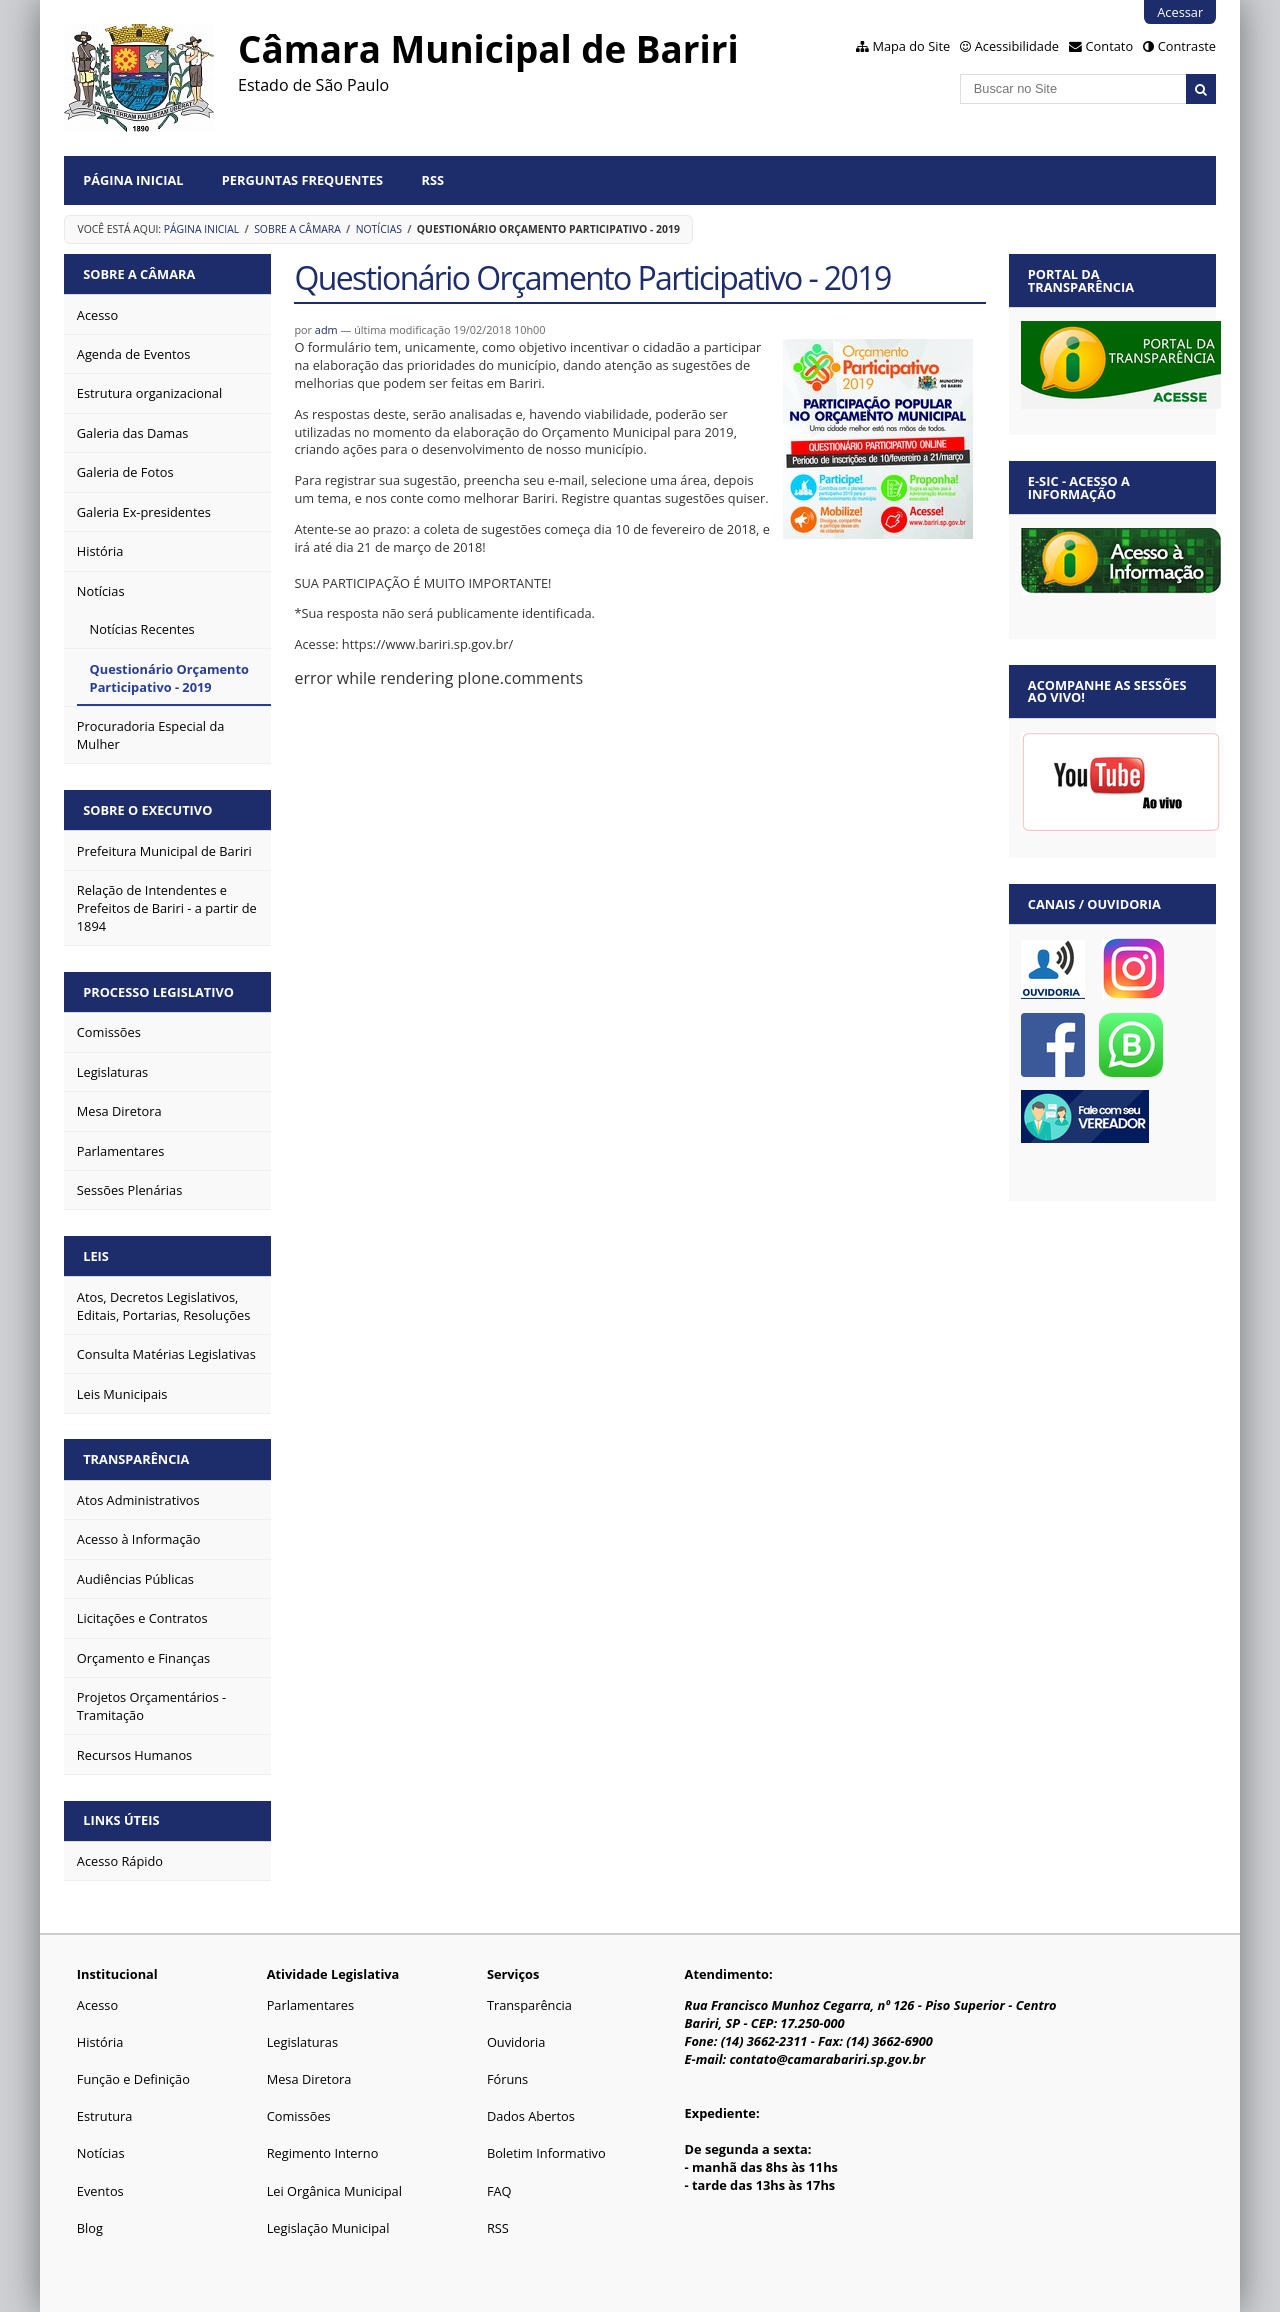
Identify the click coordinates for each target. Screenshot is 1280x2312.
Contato (1110, 46)
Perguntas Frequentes (302, 180)
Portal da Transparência (1081, 280)
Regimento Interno (323, 2153)
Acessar (1180, 12)
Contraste (1187, 46)
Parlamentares (310, 2005)
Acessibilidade (1017, 46)
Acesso (97, 2005)
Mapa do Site (911, 46)
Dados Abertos (531, 2116)
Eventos (100, 2191)
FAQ (499, 2191)
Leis (96, 1256)
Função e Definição (133, 2079)
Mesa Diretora (309, 2079)
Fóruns (507, 2079)
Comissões (299, 2116)
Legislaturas (302, 2042)
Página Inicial (133, 180)
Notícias (379, 229)
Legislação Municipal (328, 2228)
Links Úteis (121, 1820)
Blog (90, 2228)
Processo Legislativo (158, 992)
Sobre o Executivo (147, 810)
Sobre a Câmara (297, 229)
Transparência (136, 1459)
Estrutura (105, 2116)
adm (326, 329)
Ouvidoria (516, 2042)
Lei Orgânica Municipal (334, 2191)
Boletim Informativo (546, 2153)
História (100, 2042)
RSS (433, 180)
